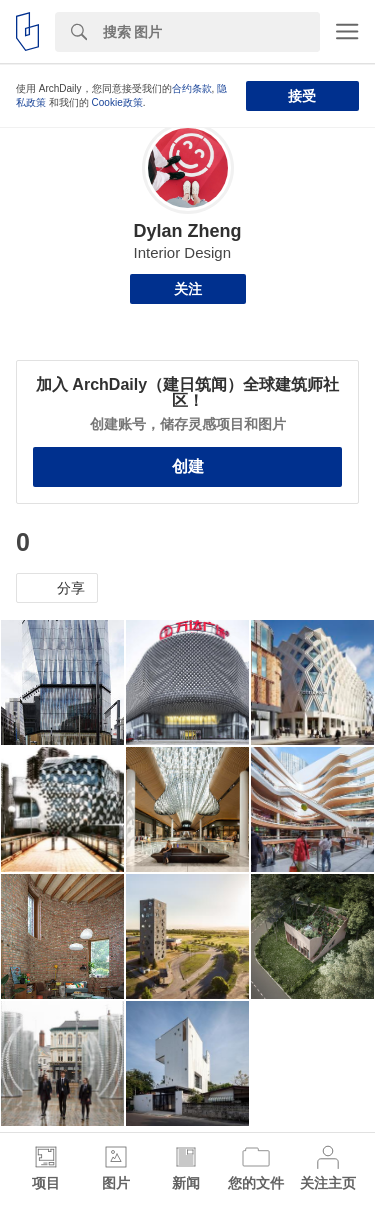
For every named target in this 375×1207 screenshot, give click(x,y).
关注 (188, 289)
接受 (302, 96)
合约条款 (192, 88)
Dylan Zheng (187, 231)
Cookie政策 (117, 102)
